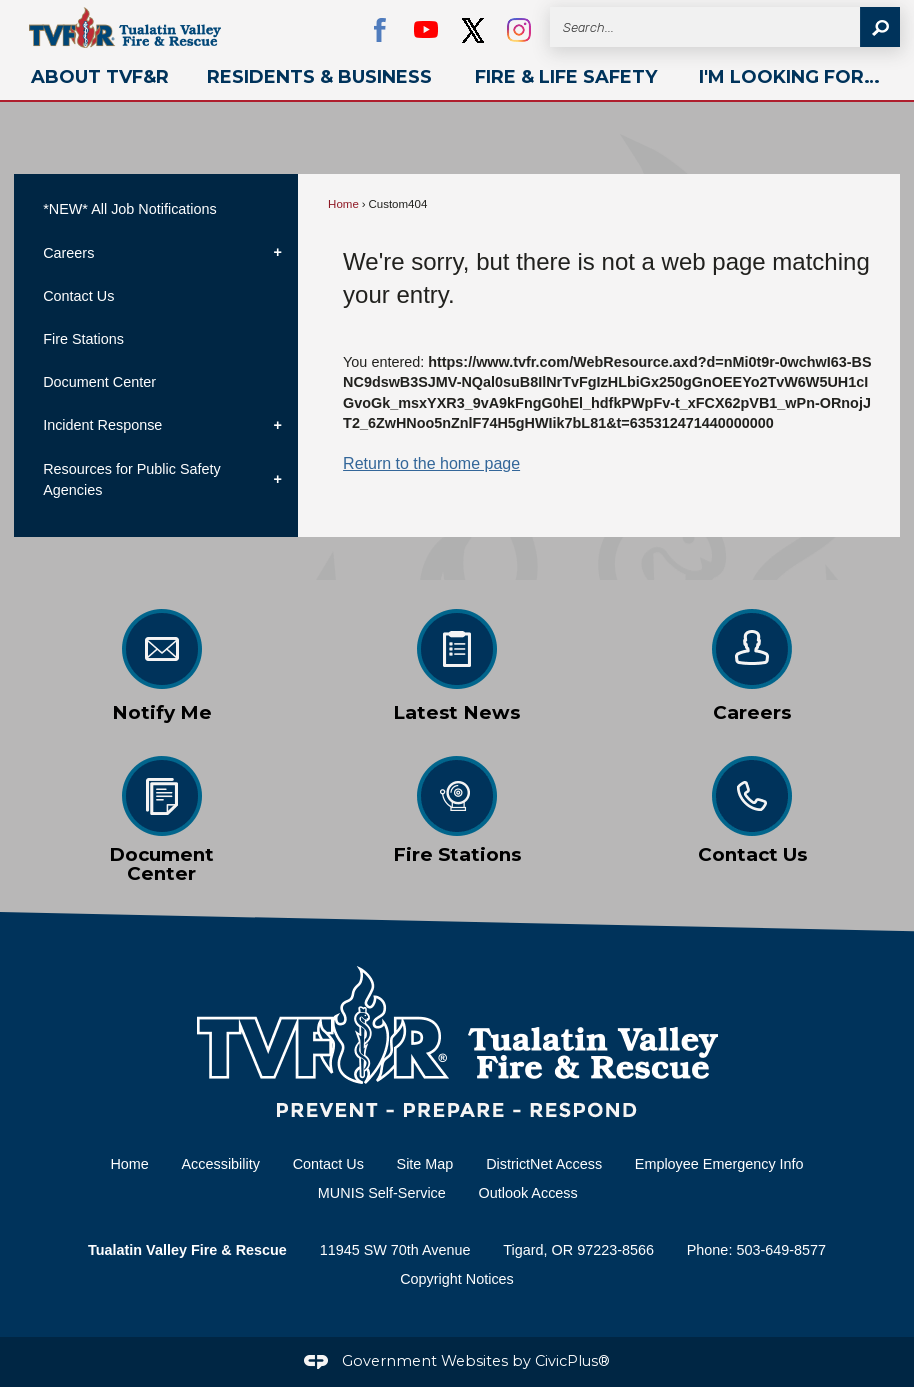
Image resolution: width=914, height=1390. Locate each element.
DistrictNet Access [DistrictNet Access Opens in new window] (544, 1164)
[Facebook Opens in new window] (380, 30)
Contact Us (78, 296)
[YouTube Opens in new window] (426, 30)
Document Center (99, 382)
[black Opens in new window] (473, 30)
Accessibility (221, 1164)
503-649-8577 (781, 1250)
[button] (880, 27)
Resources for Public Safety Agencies (132, 480)
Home (343, 204)
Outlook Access (528, 1193)
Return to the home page (431, 463)
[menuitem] (100, 77)
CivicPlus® (572, 1361)
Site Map (425, 1164)
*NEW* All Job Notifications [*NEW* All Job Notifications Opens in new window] (130, 209)
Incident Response (102, 425)
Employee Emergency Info (719, 1164)
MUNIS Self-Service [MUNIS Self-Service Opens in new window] (382, 1193)
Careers (68, 253)
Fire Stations (83, 339)
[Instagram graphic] (519, 30)
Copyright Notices (457, 1279)
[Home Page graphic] (457, 1042)
